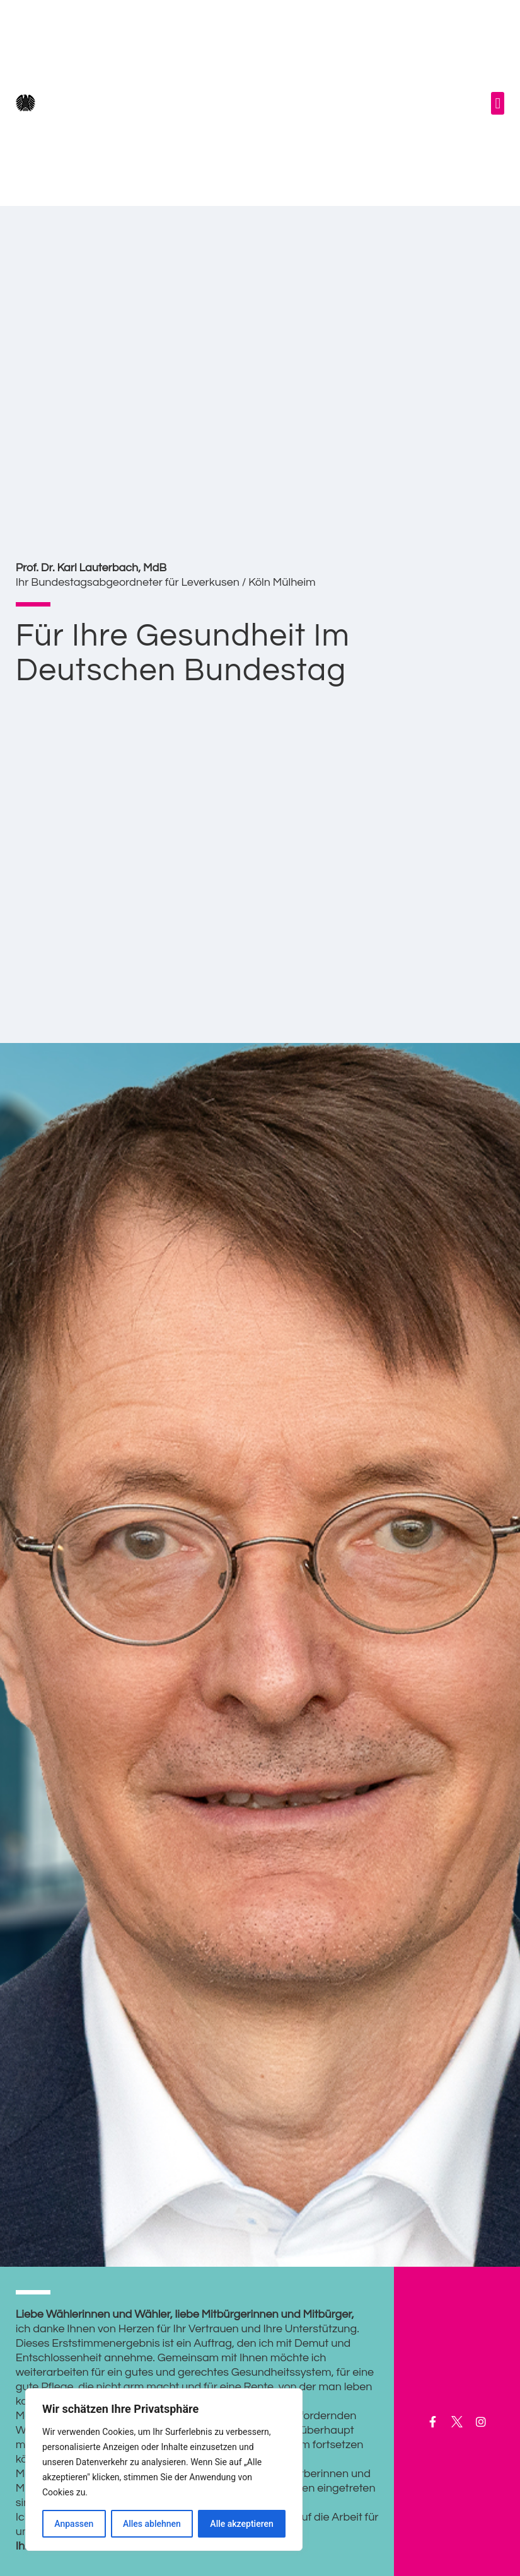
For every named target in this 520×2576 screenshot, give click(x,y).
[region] (164, 2469)
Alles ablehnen (152, 2524)
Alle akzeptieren (241, 2524)
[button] (497, 103)
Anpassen (73, 2524)
